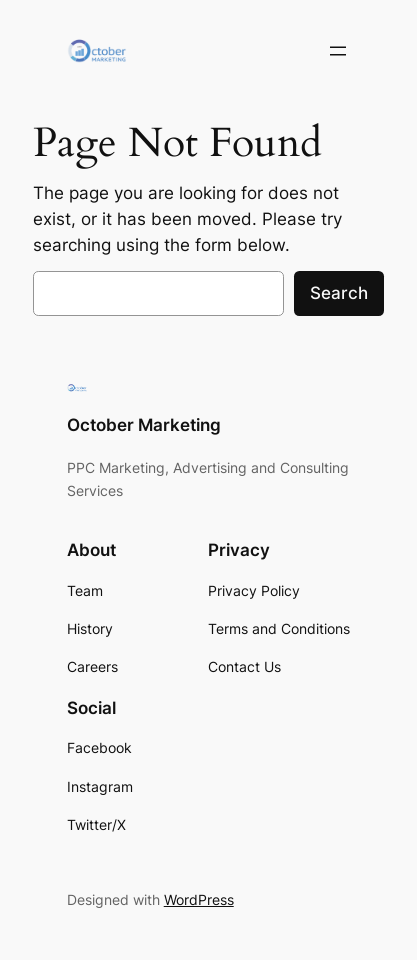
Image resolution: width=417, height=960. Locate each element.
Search (339, 293)
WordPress (199, 899)
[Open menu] (338, 51)
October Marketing (144, 425)
